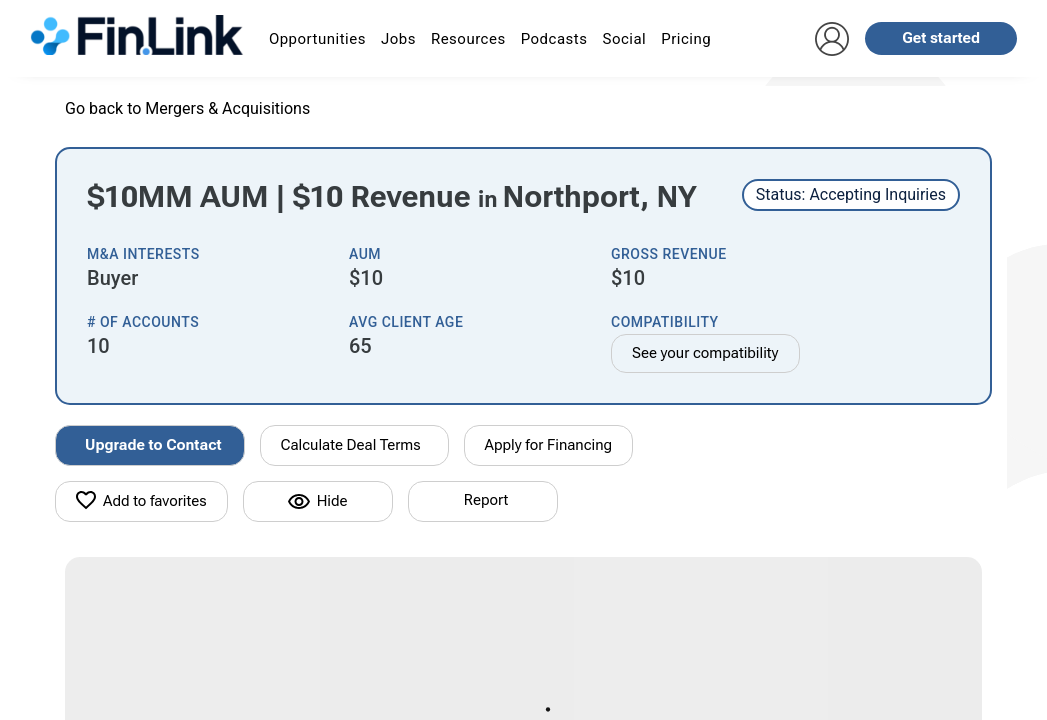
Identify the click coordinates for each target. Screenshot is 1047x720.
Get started (941, 38)
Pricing (686, 39)
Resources (468, 39)
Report (486, 500)
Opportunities (317, 39)
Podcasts (554, 39)
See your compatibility (705, 353)
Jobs (398, 39)
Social (624, 39)
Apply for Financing (549, 445)
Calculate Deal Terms (351, 445)
